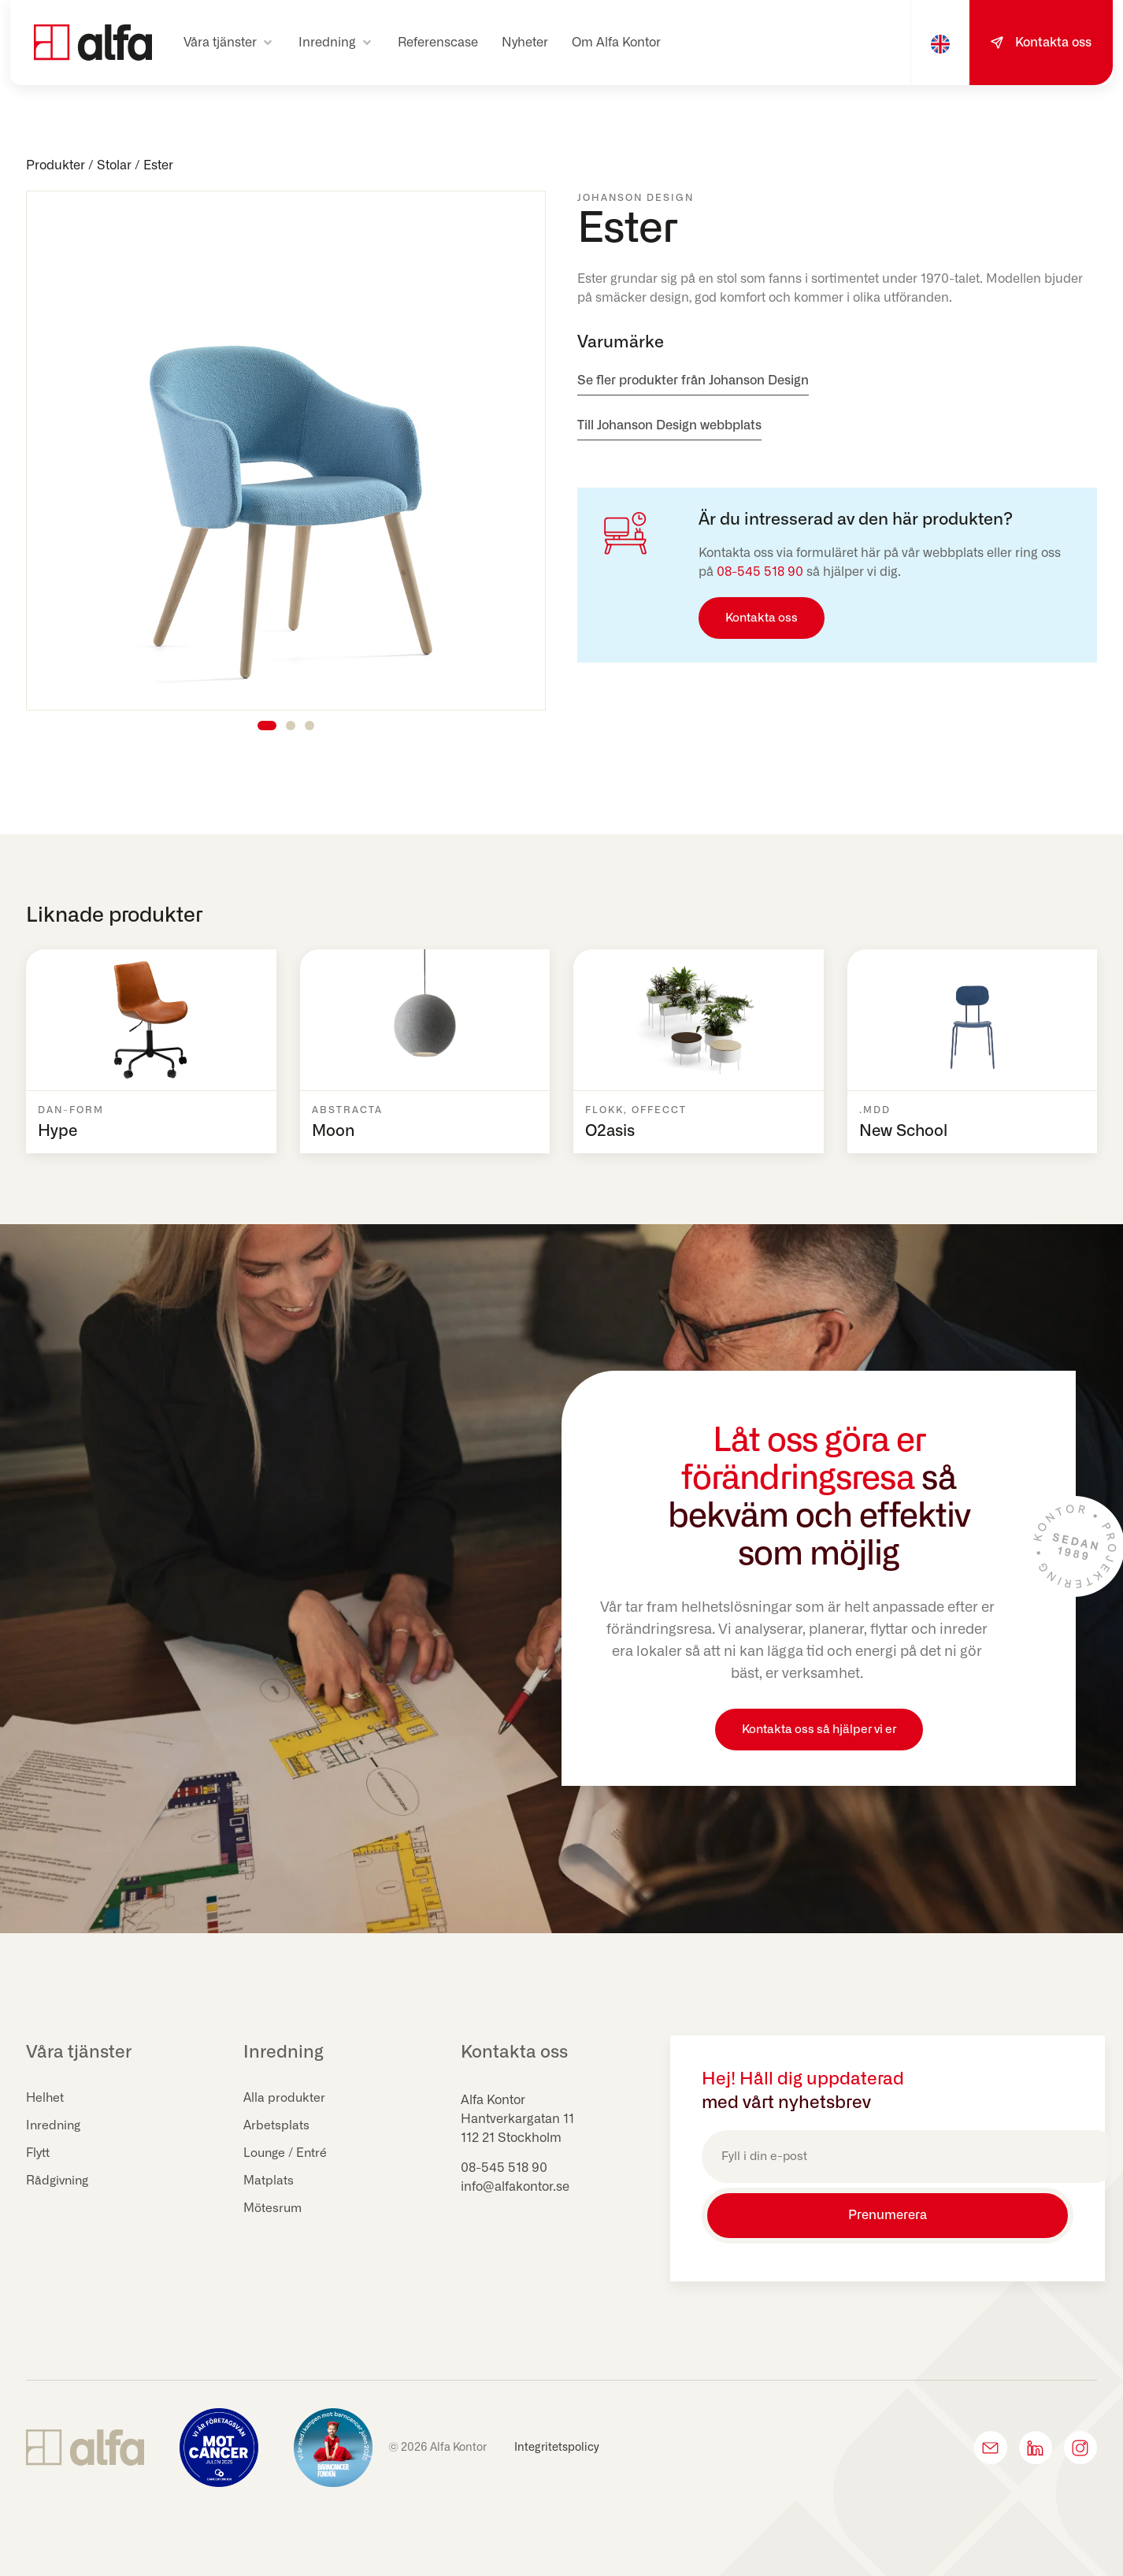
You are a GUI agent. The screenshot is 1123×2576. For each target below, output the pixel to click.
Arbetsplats (276, 2126)
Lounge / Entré (287, 2153)
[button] (229, 42)
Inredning (54, 2126)
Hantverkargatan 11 (517, 2119)
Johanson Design (635, 197)
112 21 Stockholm (511, 2138)
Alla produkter (285, 2098)
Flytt (38, 2153)
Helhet (45, 2098)
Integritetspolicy (556, 2442)
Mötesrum (273, 2209)
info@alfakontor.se (515, 2187)
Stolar (114, 165)
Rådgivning (59, 2181)
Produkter (55, 165)
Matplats (269, 2181)
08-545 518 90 (760, 572)
